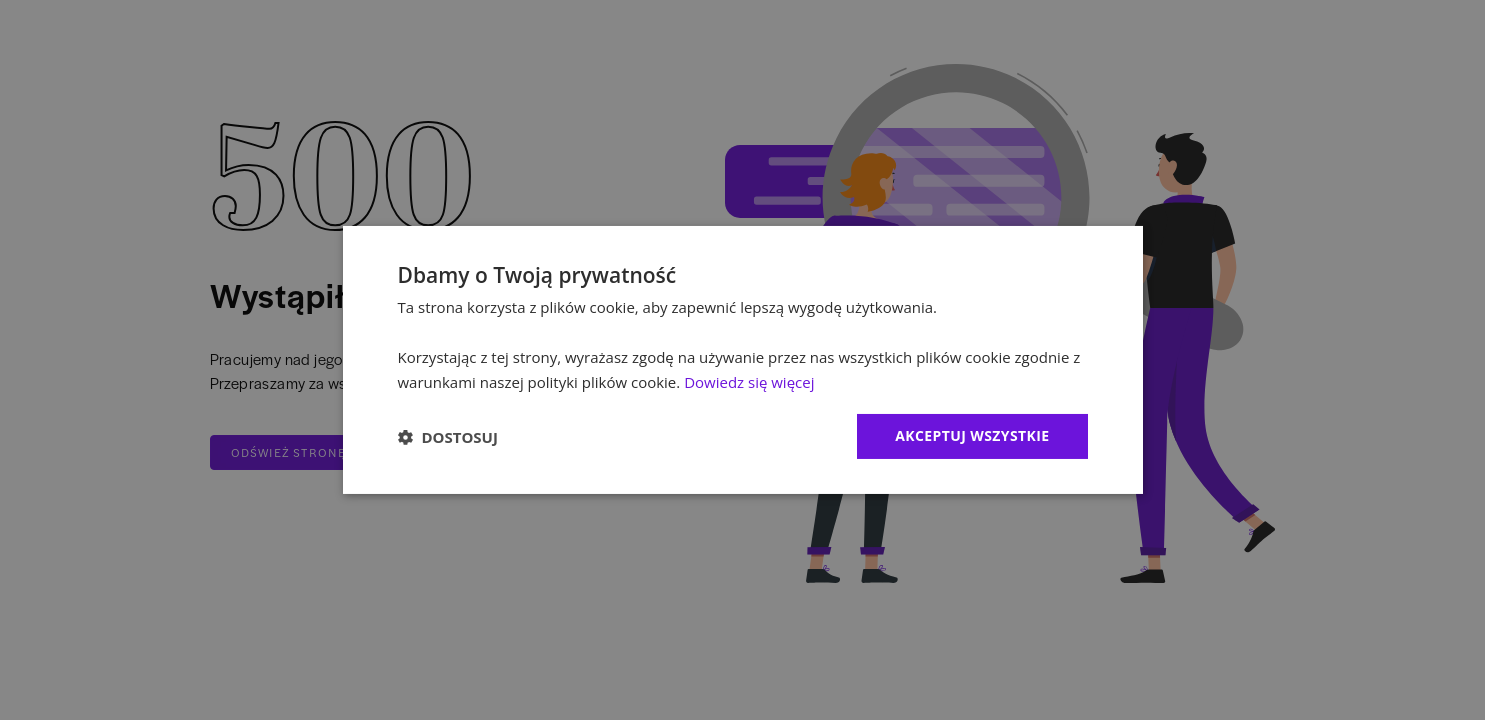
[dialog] (743, 360)
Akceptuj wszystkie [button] (972, 435)
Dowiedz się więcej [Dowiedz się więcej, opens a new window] (749, 382)
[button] (448, 437)
